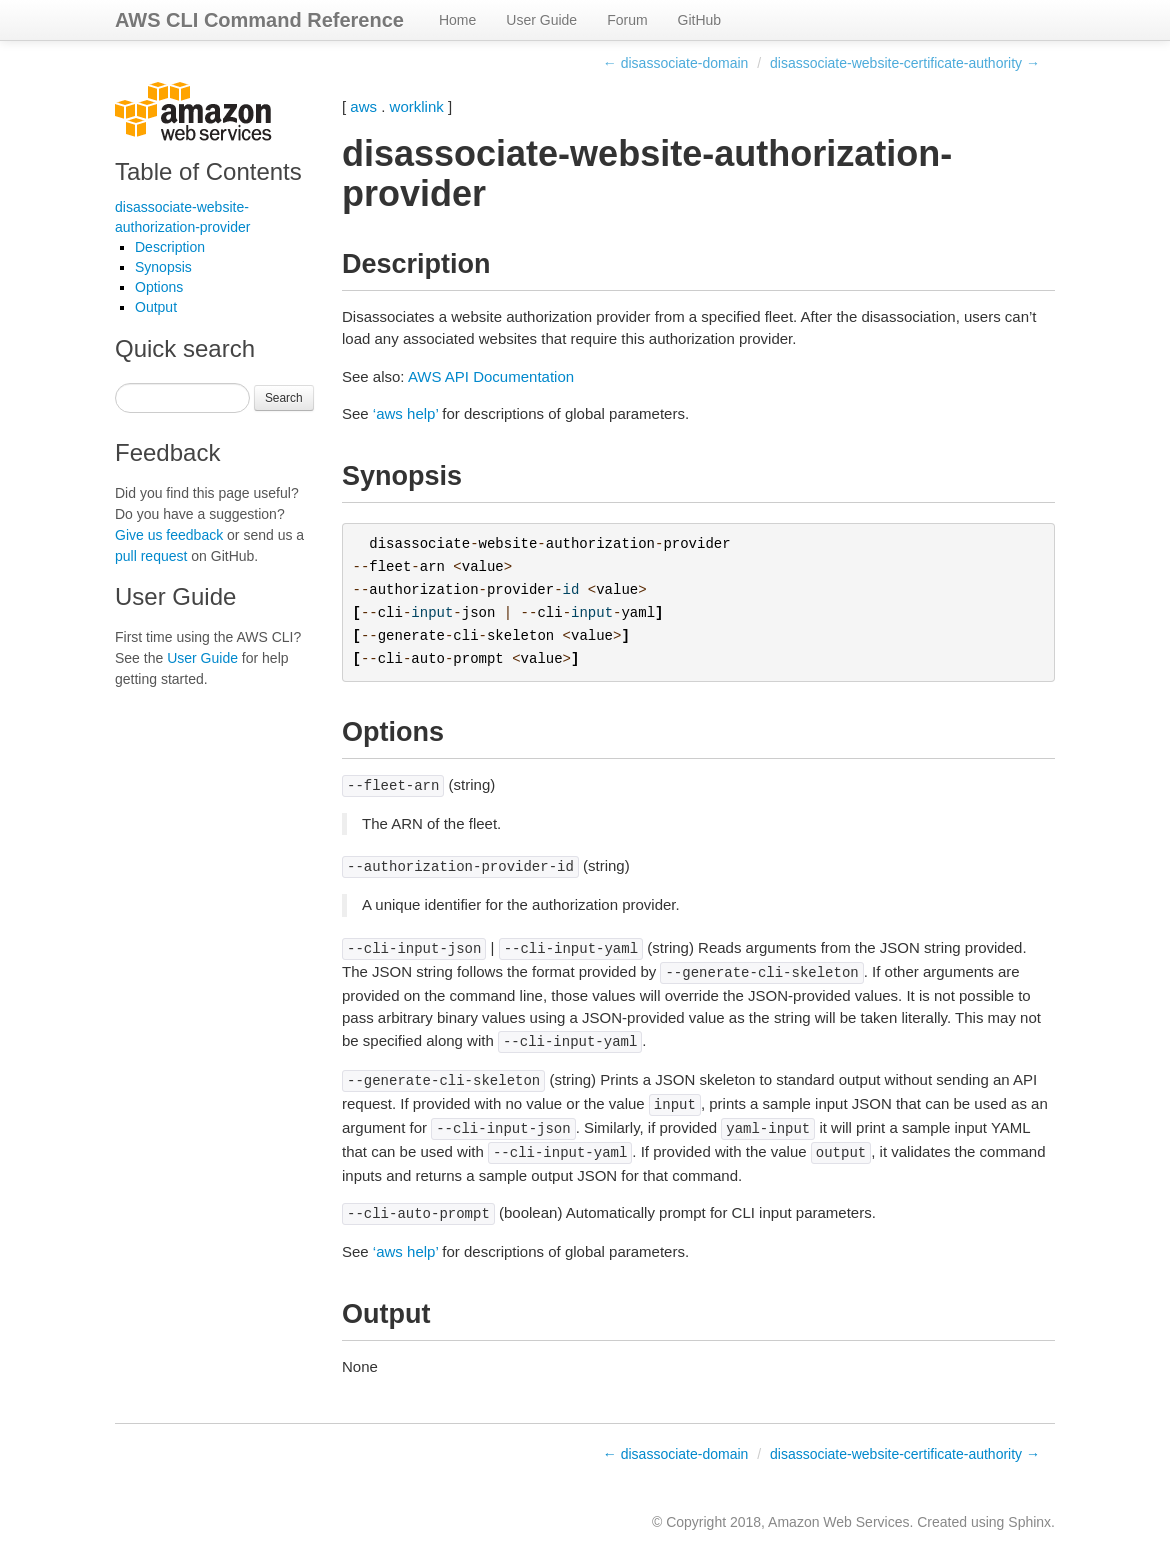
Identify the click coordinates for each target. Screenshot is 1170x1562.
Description (170, 247)
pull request (151, 556)
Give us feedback (169, 535)
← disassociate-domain (676, 63)
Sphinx (1029, 1522)
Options (159, 287)
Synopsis (163, 267)
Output (156, 307)
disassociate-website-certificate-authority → (905, 63)
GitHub (700, 20)
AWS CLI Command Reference (259, 20)
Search (284, 398)
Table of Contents (208, 171)
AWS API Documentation (491, 376)
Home (457, 20)
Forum (627, 20)
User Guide (541, 20)
